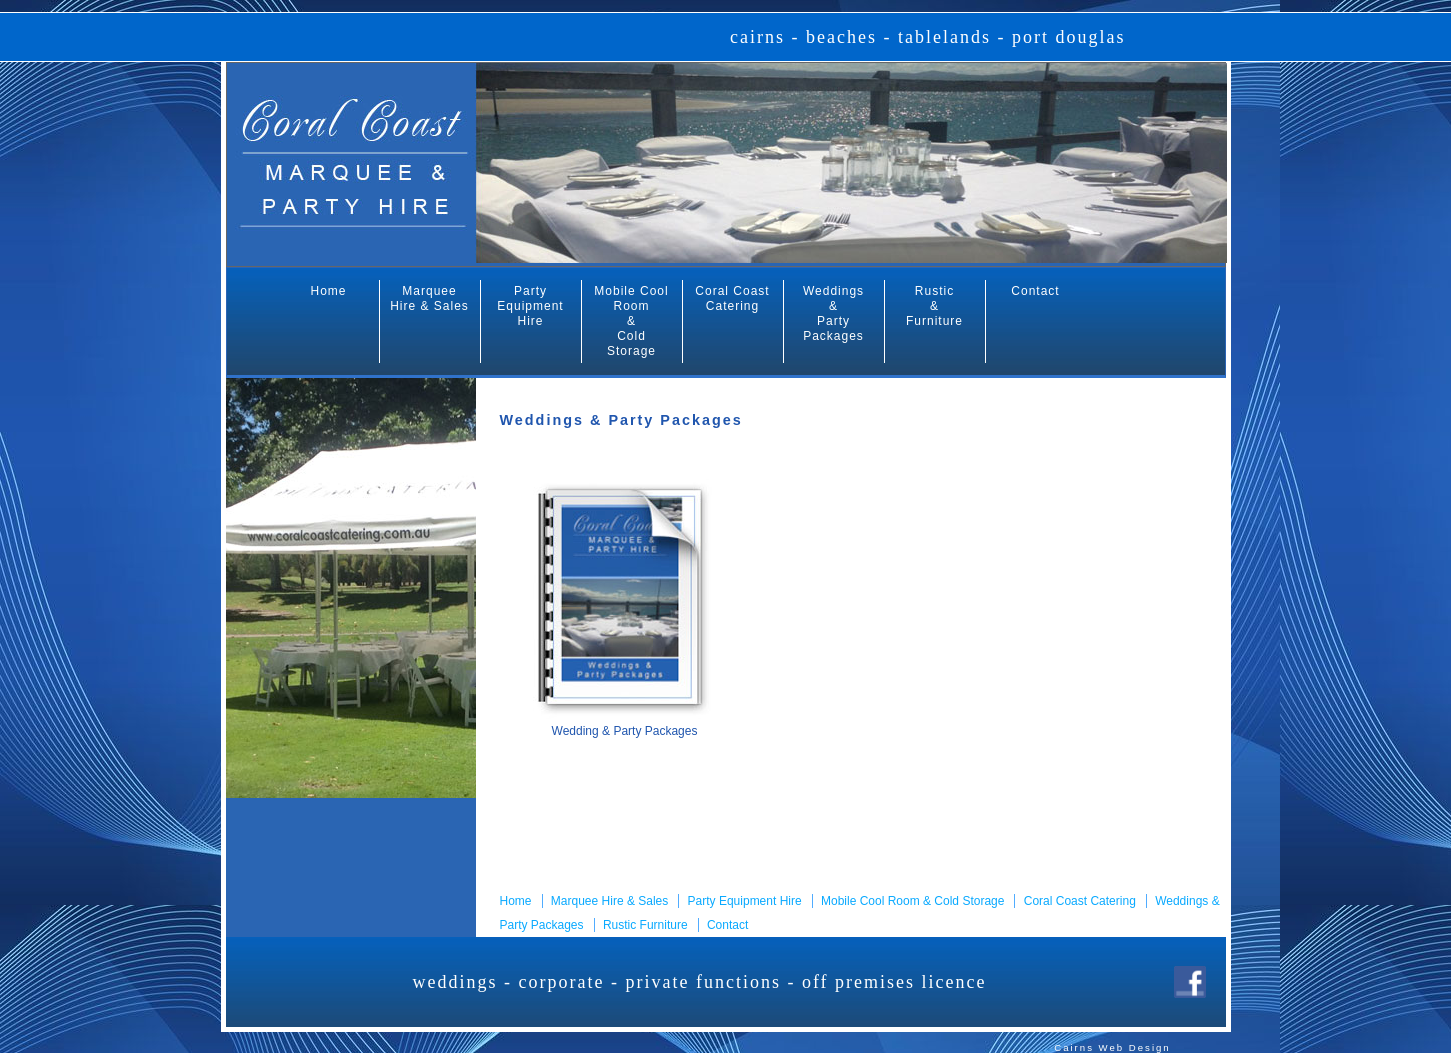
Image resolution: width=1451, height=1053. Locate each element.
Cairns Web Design (1112, 1047)
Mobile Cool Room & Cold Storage (631, 321)
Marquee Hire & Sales (429, 298)
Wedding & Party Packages (625, 731)
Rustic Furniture (645, 925)
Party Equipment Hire (530, 306)
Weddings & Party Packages (833, 313)
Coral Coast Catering (732, 298)
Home (328, 291)
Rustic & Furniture (934, 306)
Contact (1035, 291)
